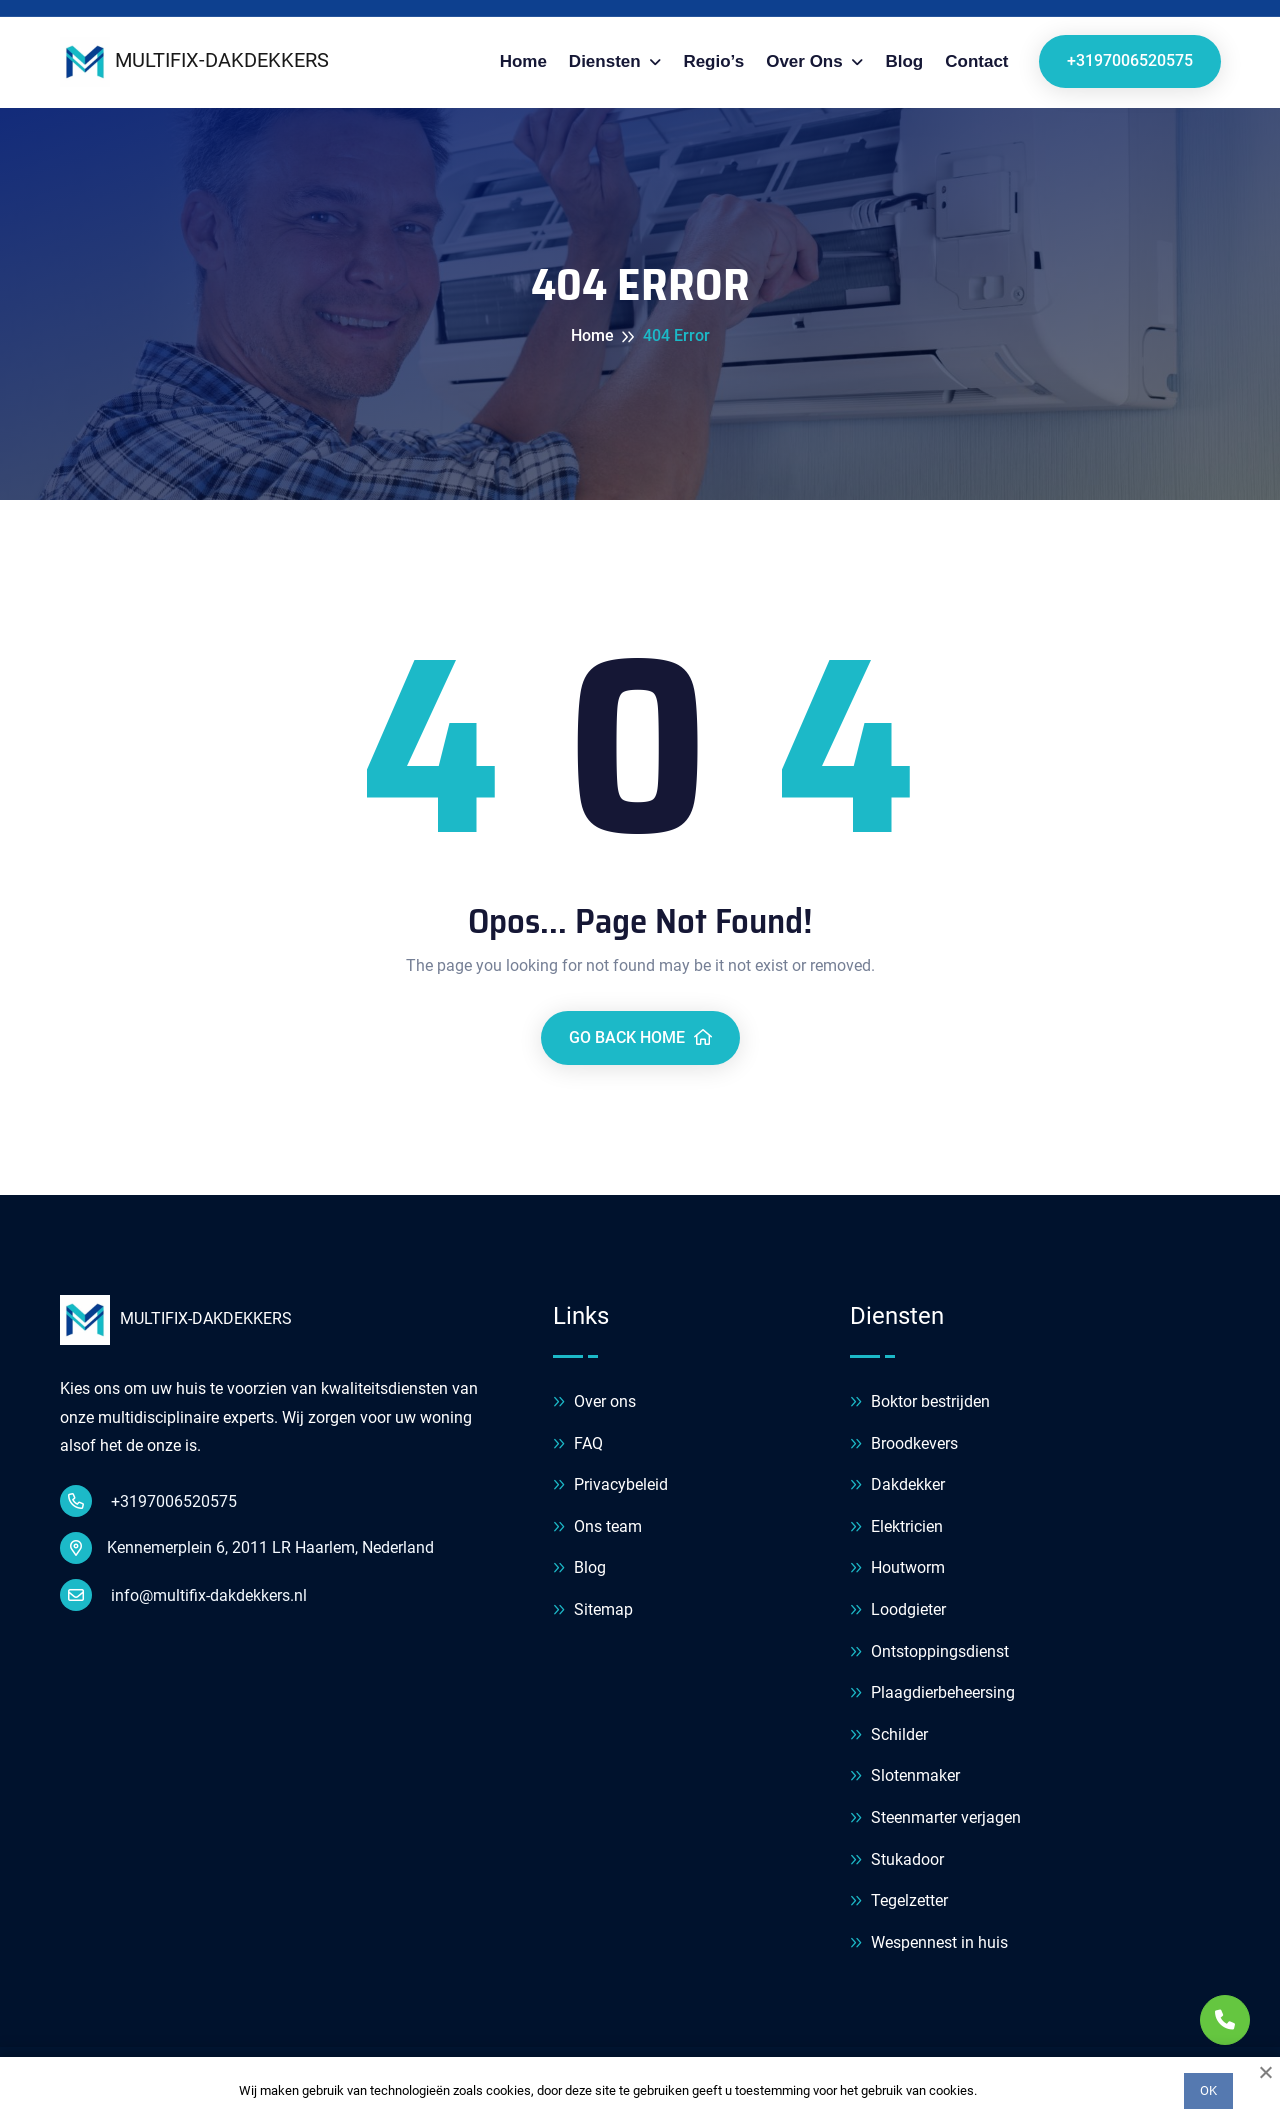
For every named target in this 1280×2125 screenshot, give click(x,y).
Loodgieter (898, 1610)
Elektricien (896, 1527)
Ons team (597, 1527)
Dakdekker (897, 1485)
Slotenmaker (905, 1776)
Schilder (889, 1735)
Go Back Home (640, 1037)
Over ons (806, 61)
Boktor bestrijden (920, 1402)
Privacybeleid (610, 1485)
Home (523, 61)
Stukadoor (897, 1860)
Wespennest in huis (929, 1943)
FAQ (578, 1444)
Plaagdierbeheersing (932, 1693)
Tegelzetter (899, 1901)
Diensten (607, 61)
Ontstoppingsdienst (929, 1652)
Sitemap (593, 1610)
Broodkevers (904, 1444)
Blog (904, 61)
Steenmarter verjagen (935, 1818)
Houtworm (897, 1568)
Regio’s (713, 61)
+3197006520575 (1130, 60)
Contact (976, 61)
